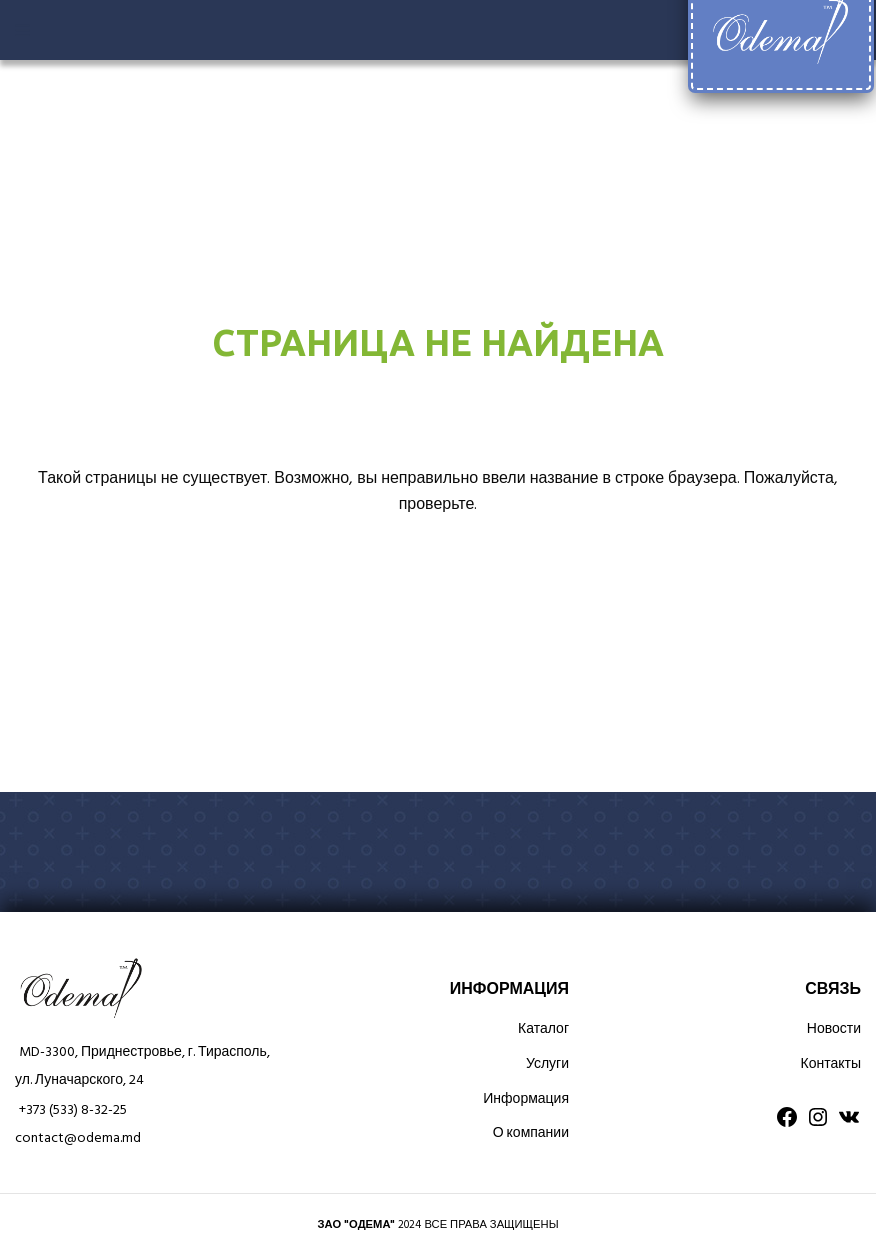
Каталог (543, 1029)
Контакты (831, 1064)
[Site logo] (780, 30)
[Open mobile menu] (22, 30)
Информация (526, 1099)
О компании (531, 1133)
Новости (834, 1029)
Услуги (547, 1064)
